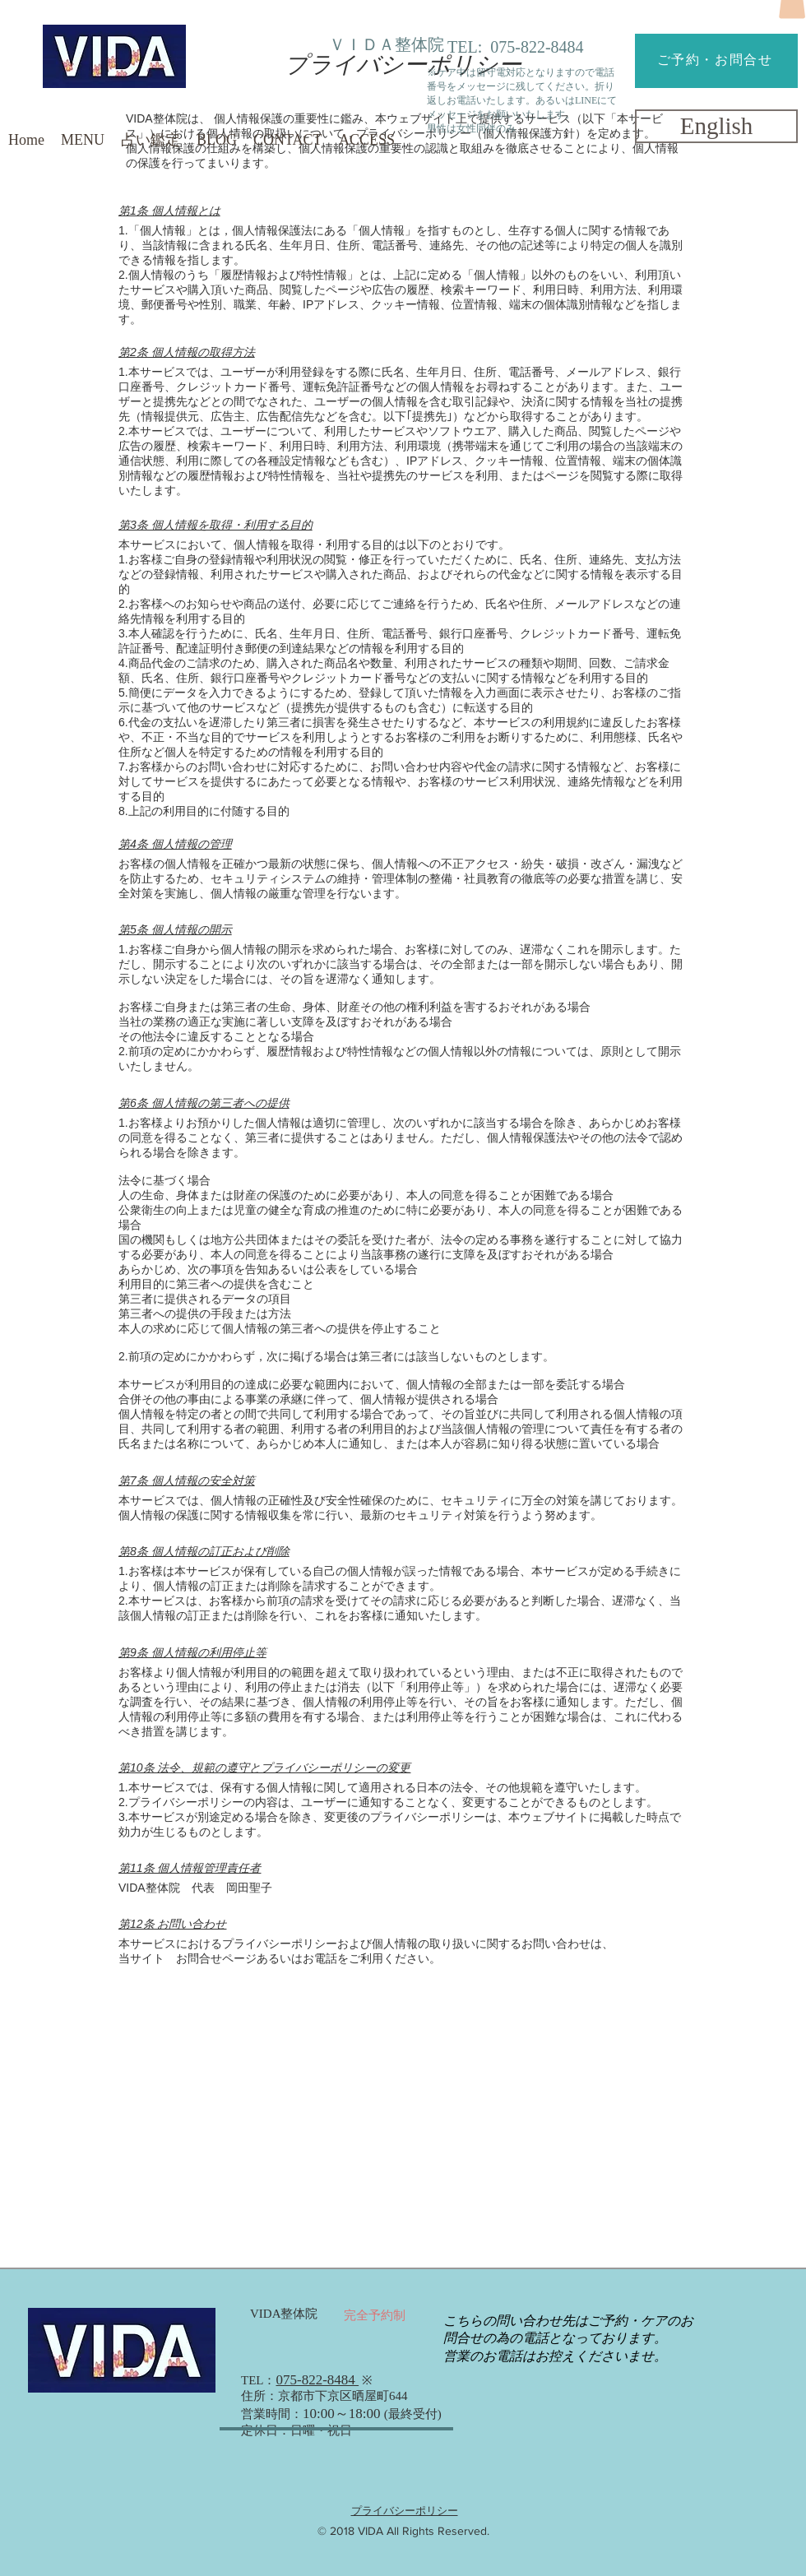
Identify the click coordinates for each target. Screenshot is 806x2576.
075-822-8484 (536, 47)
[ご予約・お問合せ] (716, 61)
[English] (716, 126)
